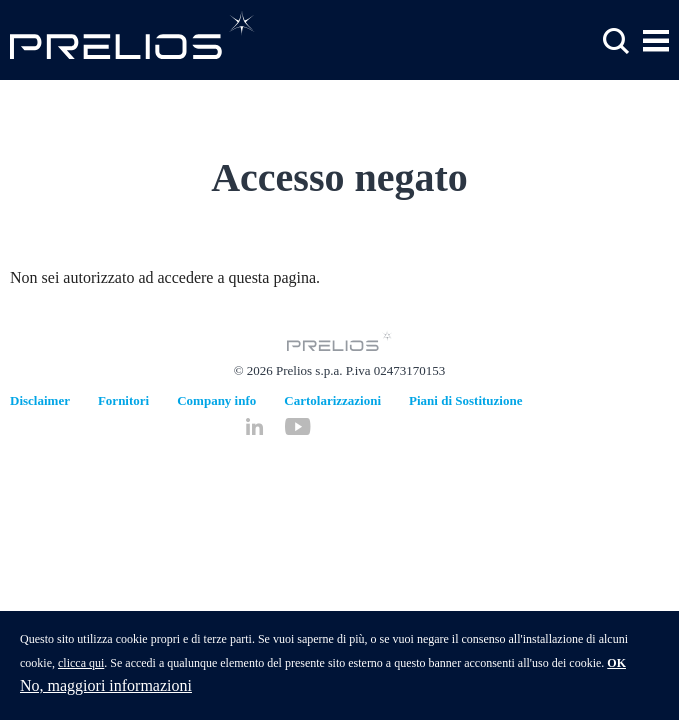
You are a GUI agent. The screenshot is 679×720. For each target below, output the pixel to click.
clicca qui (81, 667)
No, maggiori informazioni (106, 689)
